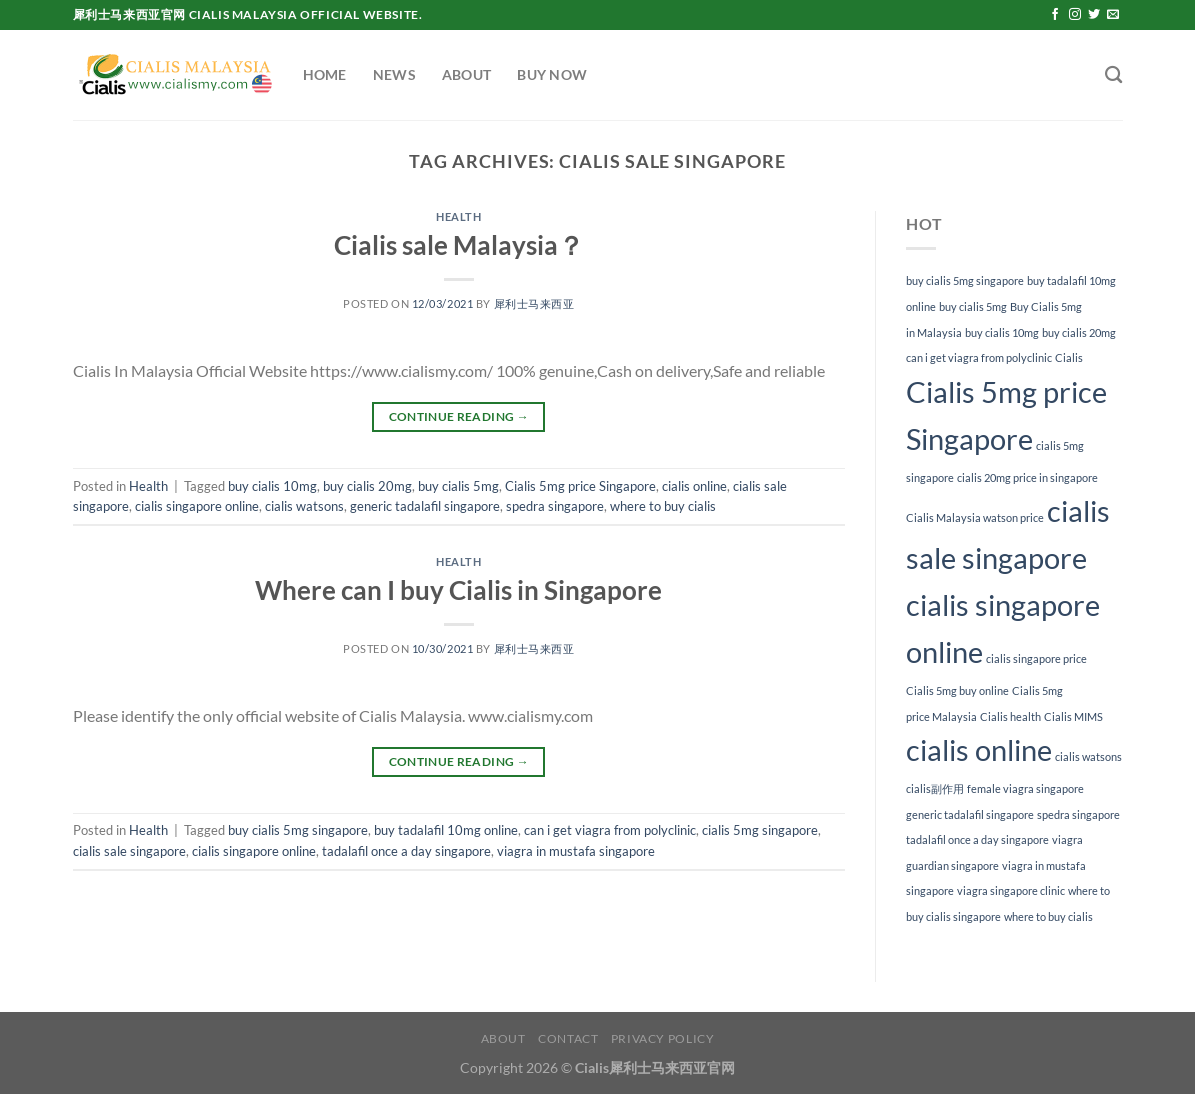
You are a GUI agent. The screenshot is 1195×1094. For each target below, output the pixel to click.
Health (458, 216)
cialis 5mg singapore (760, 830)
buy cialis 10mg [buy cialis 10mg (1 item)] (1002, 332)
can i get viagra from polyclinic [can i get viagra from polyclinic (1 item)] (979, 357)
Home (325, 74)
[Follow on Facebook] (1055, 15)
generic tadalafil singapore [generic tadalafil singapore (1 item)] (970, 814)
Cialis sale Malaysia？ (459, 245)
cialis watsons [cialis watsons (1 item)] (1088, 756)
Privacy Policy (663, 1038)
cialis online (694, 486)
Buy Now (552, 74)
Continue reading (459, 416)
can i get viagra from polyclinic (610, 830)
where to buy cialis (663, 506)
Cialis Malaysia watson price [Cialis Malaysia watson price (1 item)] (975, 517)
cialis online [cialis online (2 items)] (979, 749)
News (394, 74)
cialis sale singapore (129, 851)
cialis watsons (304, 506)
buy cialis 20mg (367, 486)
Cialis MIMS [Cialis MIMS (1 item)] (1073, 716)
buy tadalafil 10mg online (446, 830)
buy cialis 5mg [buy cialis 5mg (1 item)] (973, 306)
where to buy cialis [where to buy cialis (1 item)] (1048, 916)
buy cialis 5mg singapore (298, 830)
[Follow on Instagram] (1075, 15)
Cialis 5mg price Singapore (580, 486)
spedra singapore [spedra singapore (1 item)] (1078, 814)
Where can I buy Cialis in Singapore (458, 590)
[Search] (1113, 75)
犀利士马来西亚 (534, 303)
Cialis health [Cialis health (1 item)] (1010, 716)
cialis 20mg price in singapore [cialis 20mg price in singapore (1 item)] (1027, 477)
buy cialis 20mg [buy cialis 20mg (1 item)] (1079, 332)
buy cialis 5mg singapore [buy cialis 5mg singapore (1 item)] (965, 280)
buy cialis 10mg (272, 486)
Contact (568, 1038)
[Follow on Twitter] (1094, 15)
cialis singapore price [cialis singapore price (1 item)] (1036, 658)
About (466, 74)
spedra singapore (555, 506)
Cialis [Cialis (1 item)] (1069, 357)
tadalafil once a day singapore (406, 851)
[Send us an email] (1113, 15)
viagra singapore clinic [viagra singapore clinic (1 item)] (1011, 890)
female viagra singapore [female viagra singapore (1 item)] (1025, 788)
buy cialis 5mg (458, 486)
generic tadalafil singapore (425, 506)
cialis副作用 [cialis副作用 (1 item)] (935, 788)
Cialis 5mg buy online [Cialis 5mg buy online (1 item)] (957, 690)
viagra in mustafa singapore (576, 851)
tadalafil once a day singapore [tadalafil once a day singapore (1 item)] (977, 839)
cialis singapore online (197, 506)
